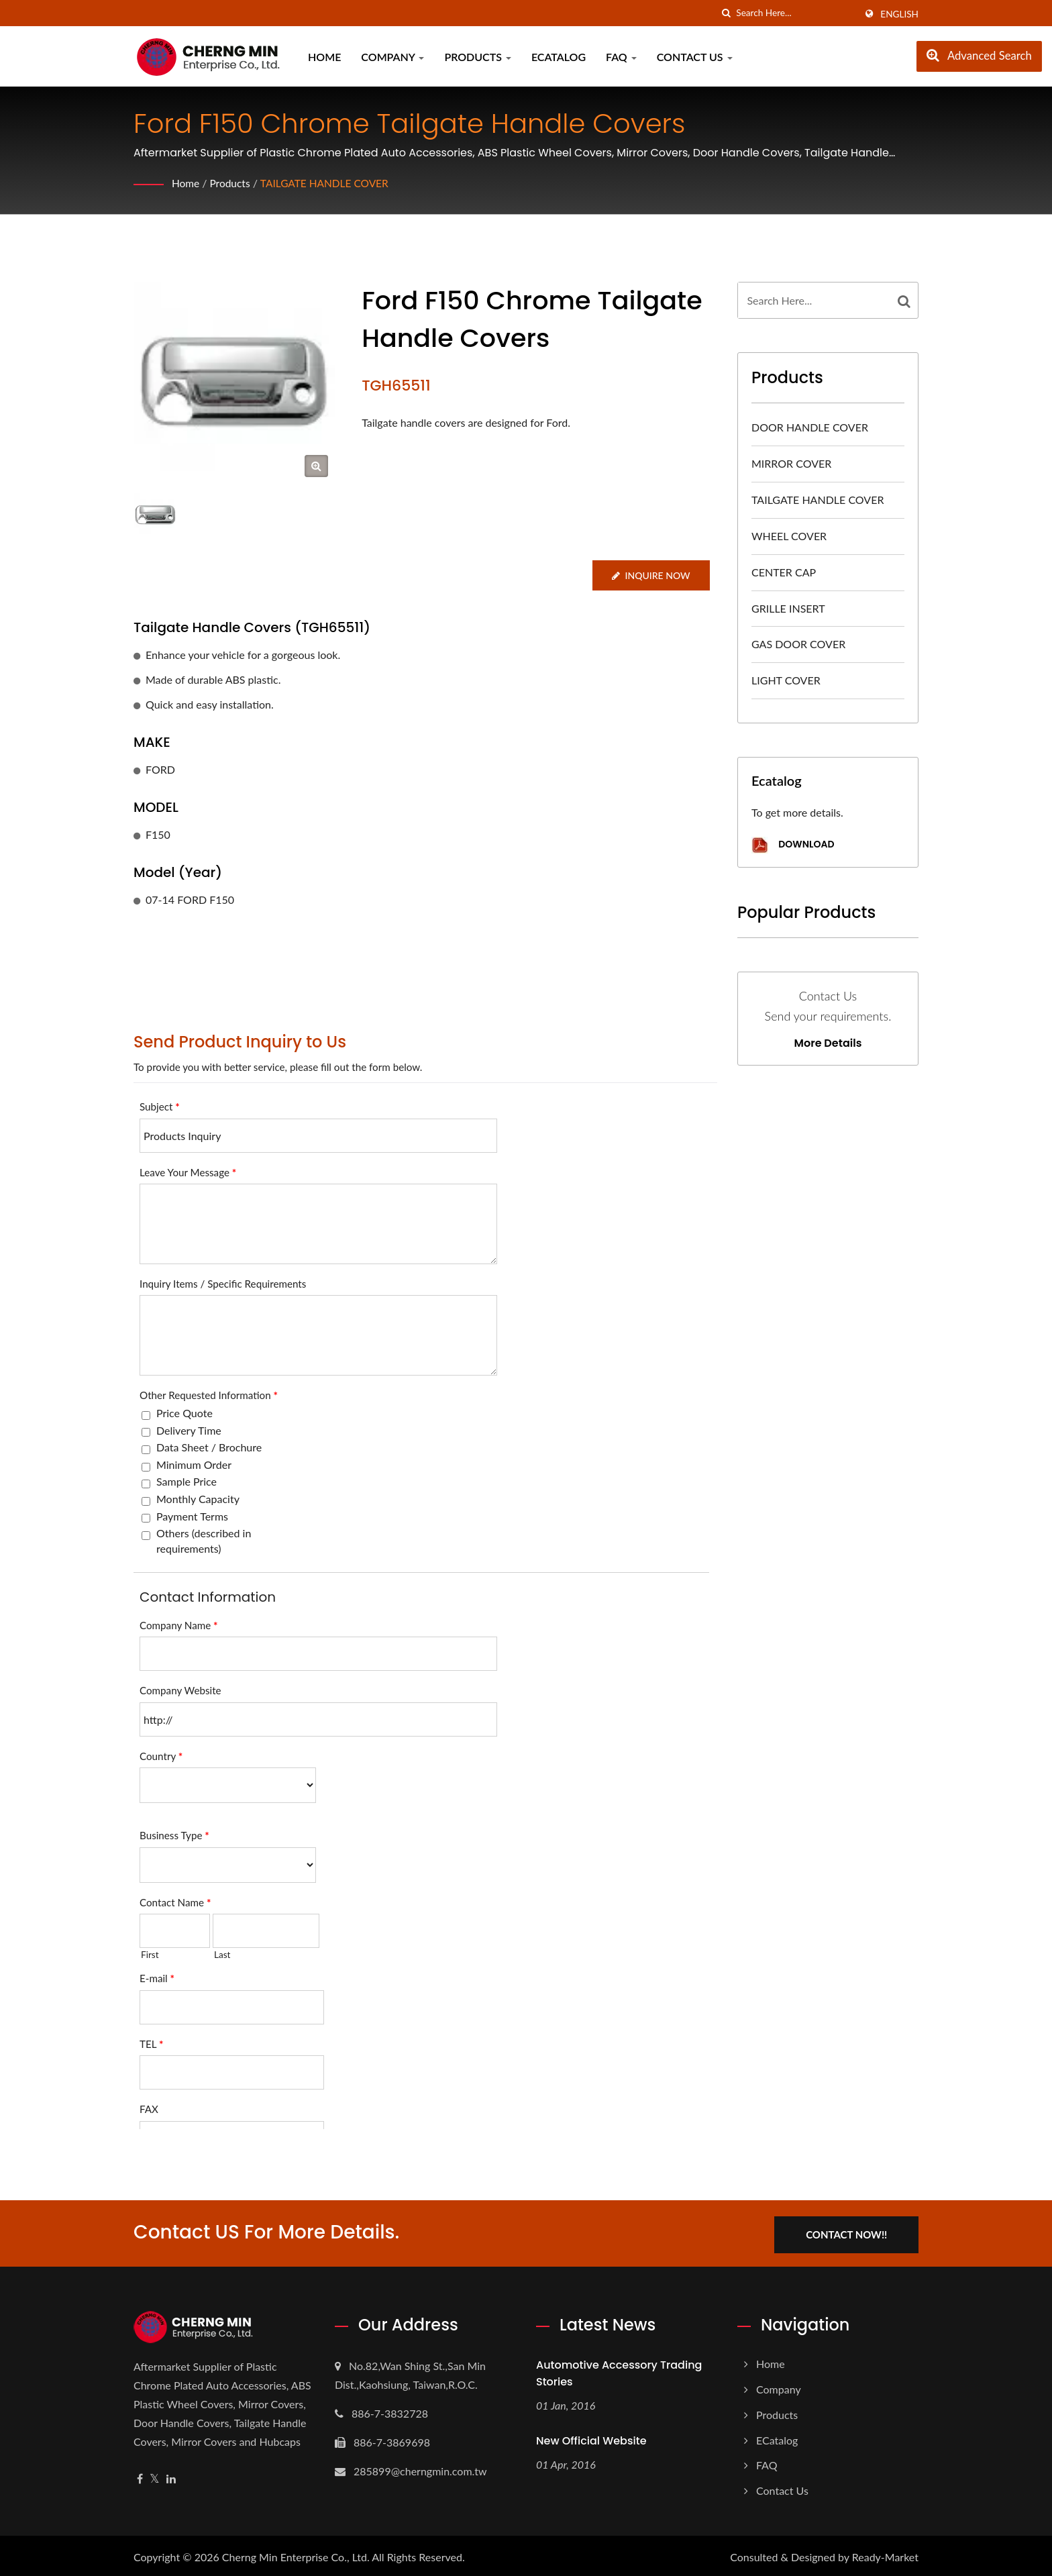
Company (392, 56)
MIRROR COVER (791, 463)
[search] (726, 13)
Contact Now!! (853, 2232)
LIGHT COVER (786, 680)
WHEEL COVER (789, 535)
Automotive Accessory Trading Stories (619, 2371)
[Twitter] (155, 2476)
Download (792, 845)
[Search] (795, 13)
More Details (828, 1043)
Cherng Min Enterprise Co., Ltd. (296, 2554)
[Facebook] (140, 2476)
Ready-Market (885, 2554)
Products (477, 56)
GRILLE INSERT (788, 608)
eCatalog (558, 56)
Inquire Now (650, 575)
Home (324, 56)
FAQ (621, 56)
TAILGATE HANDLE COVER (328, 182)
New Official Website (591, 2438)
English (899, 14)
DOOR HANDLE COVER (809, 427)
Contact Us (695, 56)
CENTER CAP (783, 572)
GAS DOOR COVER (798, 643)
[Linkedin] (171, 2476)
